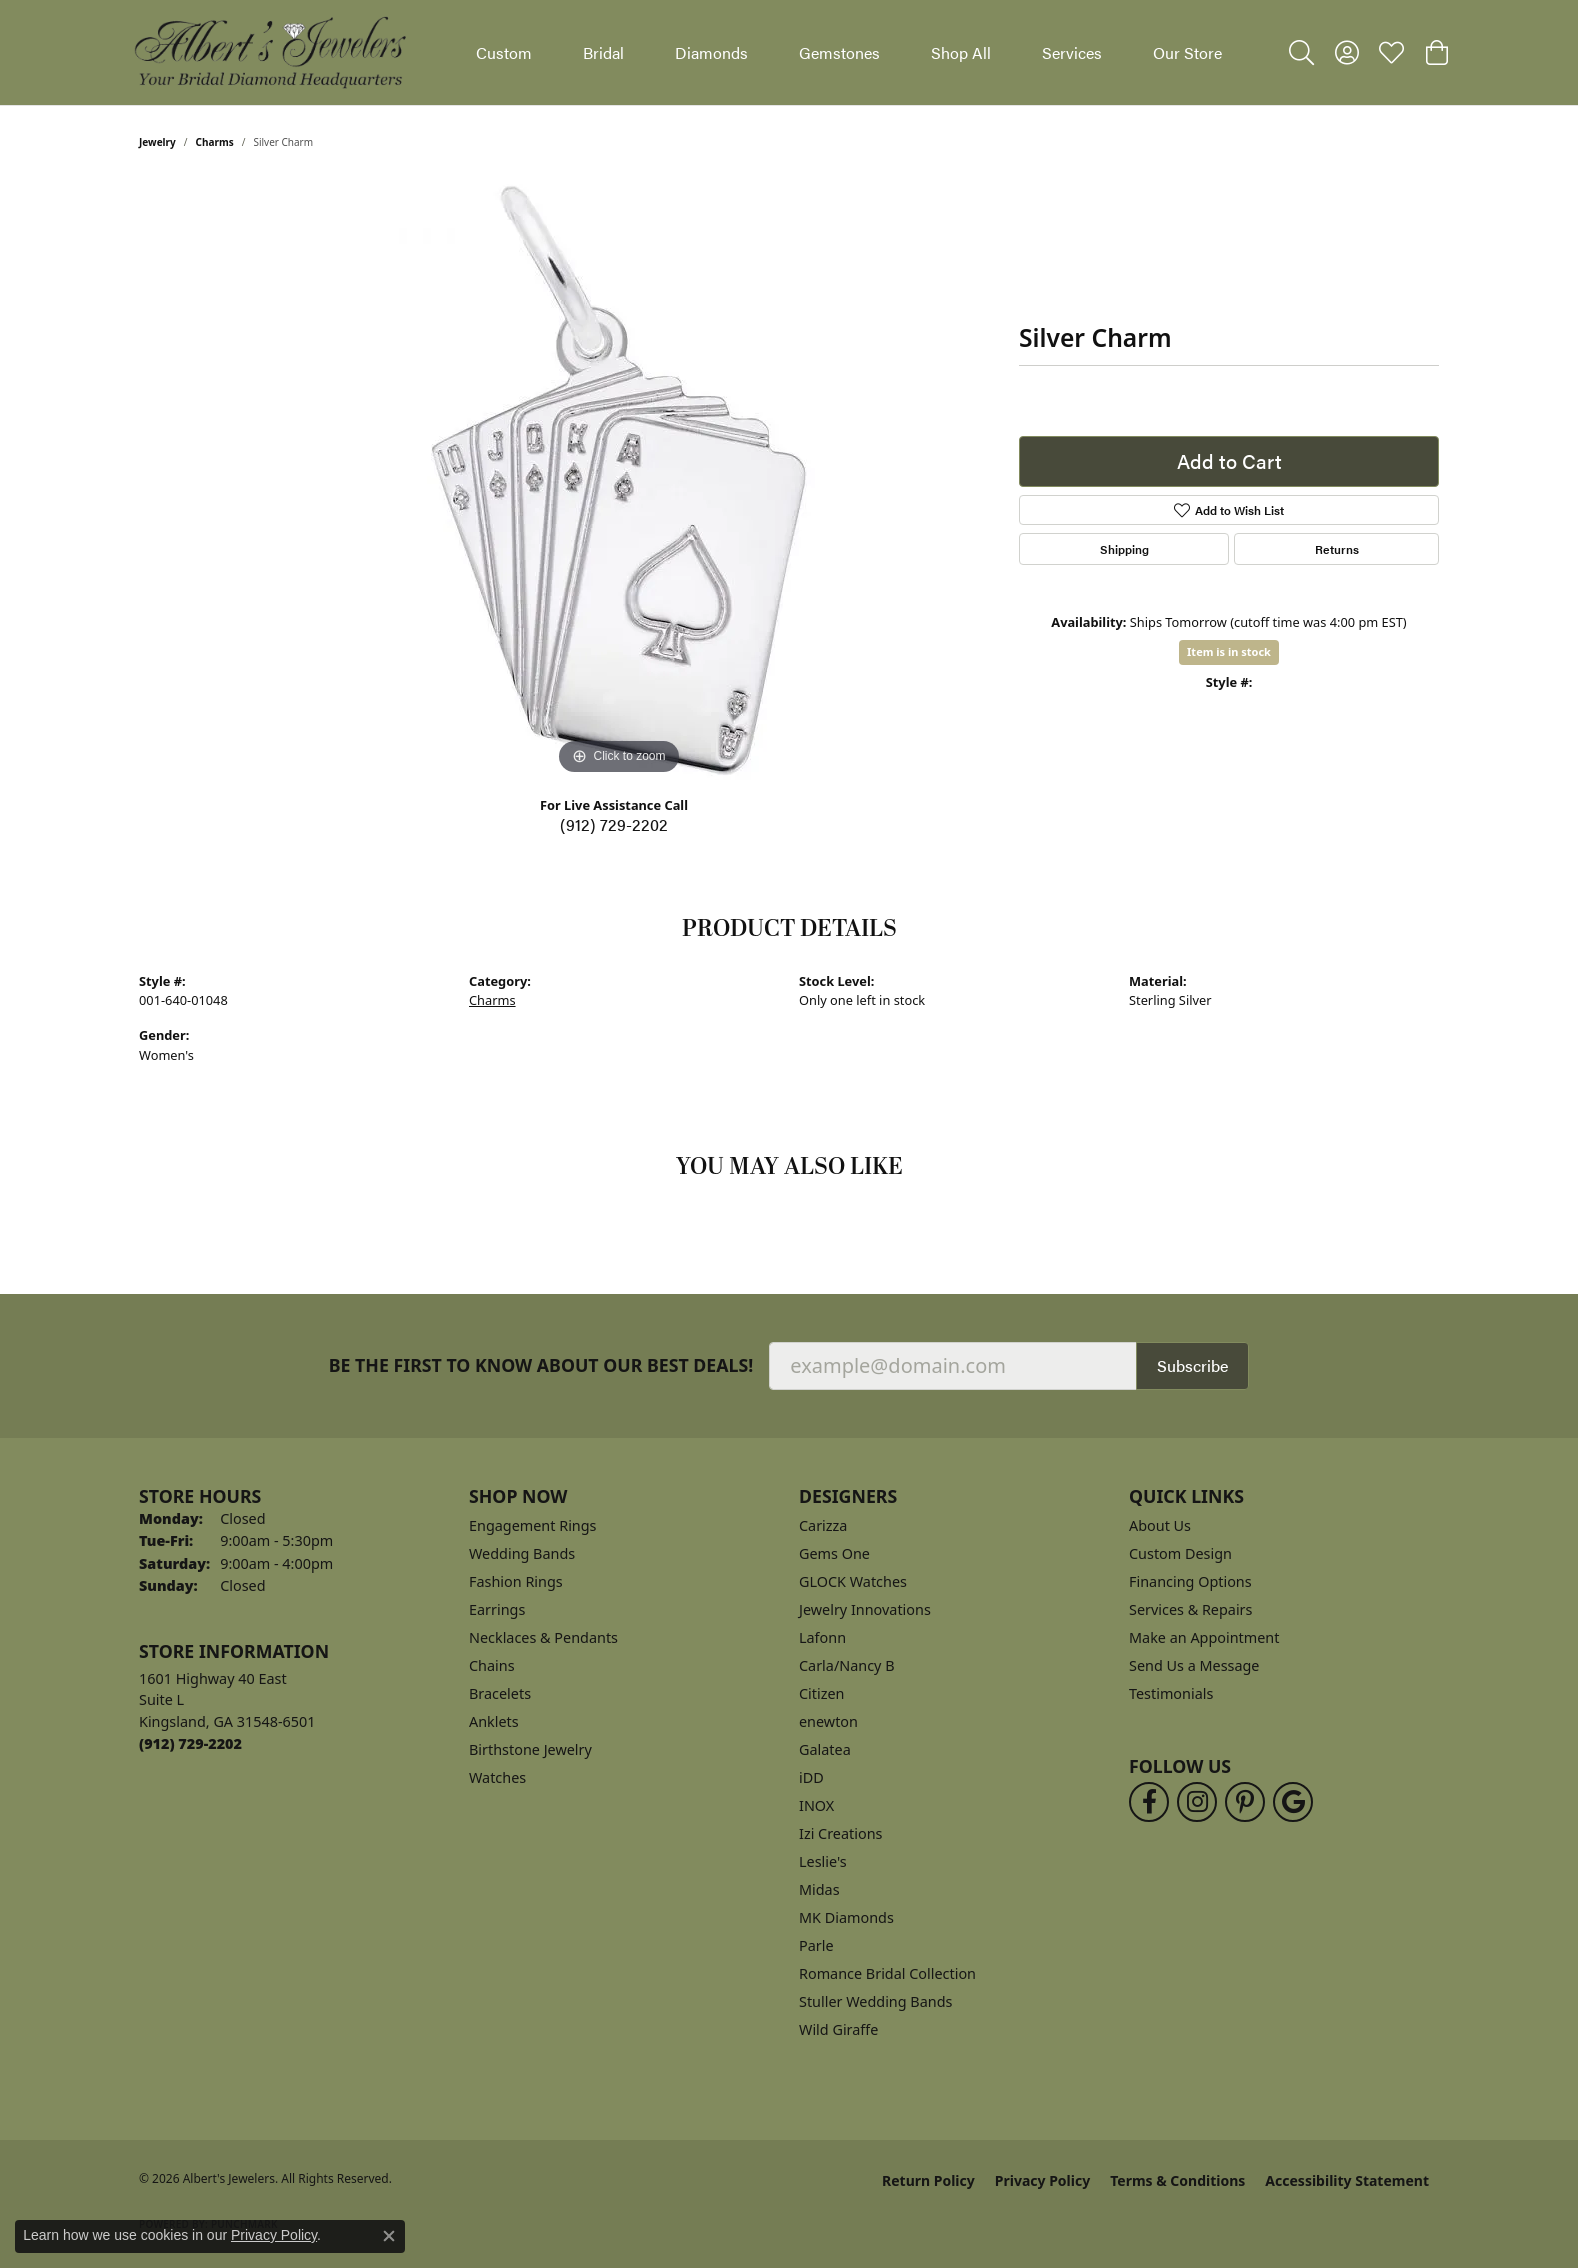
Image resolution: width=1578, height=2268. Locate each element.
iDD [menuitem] (811, 1777)
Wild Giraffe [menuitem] (838, 2029)
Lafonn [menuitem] (822, 1637)
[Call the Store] (190, 1743)
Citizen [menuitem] (822, 1693)
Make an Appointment (1204, 1637)
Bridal (603, 52)
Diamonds (711, 52)
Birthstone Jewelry (530, 1749)
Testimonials (1171, 1693)
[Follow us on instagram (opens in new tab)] (1197, 1802)
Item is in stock (1229, 651)
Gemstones (839, 52)
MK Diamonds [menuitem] (846, 1917)
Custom (504, 52)
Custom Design (1180, 1553)
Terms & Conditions (1177, 2180)
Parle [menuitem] (816, 1945)
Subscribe (1192, 1365)
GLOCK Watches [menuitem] (853, 1581)
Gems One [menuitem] (834, 1553)
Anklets (494, 1721)
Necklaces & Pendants (543, 1637)
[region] (619, 480)
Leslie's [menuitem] (823, 1861)
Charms (215, 142)
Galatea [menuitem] (825, 1749)
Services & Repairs (1190, 1609)
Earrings (497, 1609)
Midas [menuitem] (819, 1889)
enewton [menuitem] (828, 1721)
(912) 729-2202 (614, 824)
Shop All (961, 52)
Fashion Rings (516, 1581)
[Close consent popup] (389, 2236)
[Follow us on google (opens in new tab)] (1293, 1802)
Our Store (1187, 52)
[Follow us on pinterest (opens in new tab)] (1245, 1802)
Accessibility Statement (1347, 2180)
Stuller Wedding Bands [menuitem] (875, 2001)
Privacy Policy (1042, 2180)
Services (1072, 52)
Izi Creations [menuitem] (840, 1833)
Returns (1337, 549)
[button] (1301, 53)
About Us (1160, 1525)
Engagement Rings (533, 1525)
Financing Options (1190, 1581)
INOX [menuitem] (816, 1805)
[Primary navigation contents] (849, 52)
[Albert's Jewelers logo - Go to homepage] (269, 52)
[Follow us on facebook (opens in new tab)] (1149, 1802)
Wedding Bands (522, 1553)
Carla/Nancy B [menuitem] (847, 1665)
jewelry (157, 142)
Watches (497, 1777)
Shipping (1124, 549)
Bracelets (500, 1693)
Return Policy (928, 2180)
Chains (492, 1665)
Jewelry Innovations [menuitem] (865, 1609)
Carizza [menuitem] (823, 1525)
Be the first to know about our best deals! (541, 1365)
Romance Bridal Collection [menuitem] (887, 1973)
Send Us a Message (1194, 1665)
